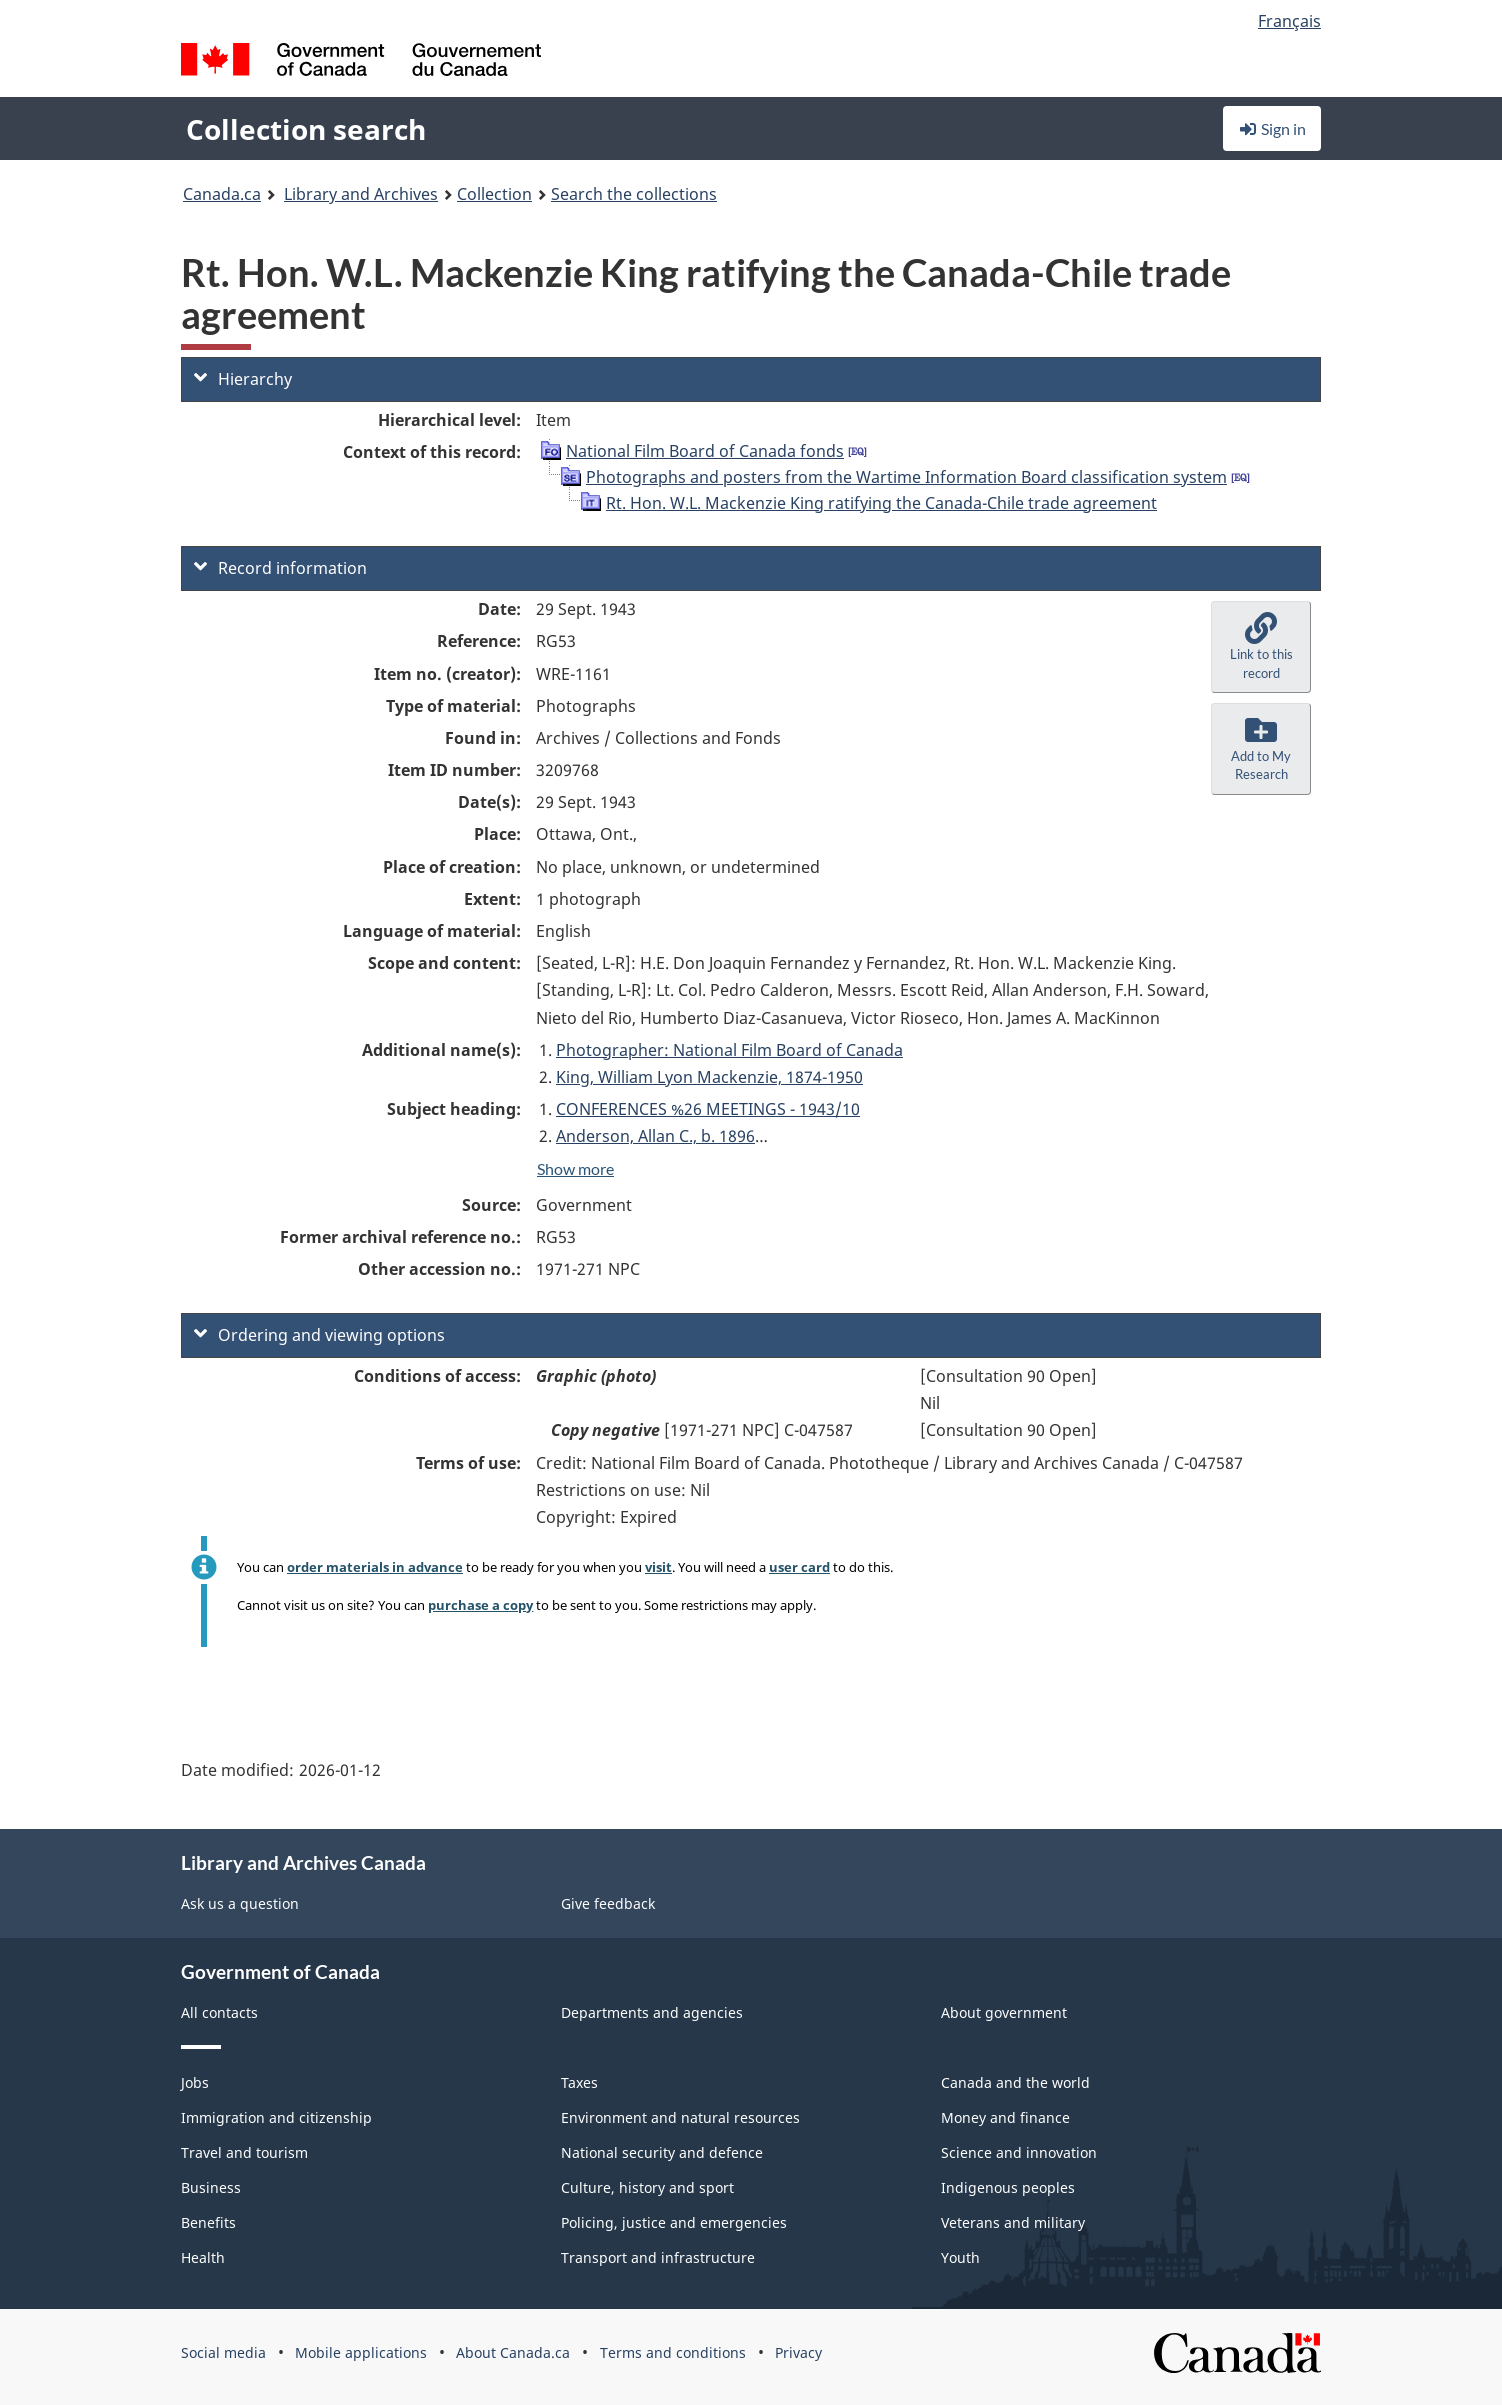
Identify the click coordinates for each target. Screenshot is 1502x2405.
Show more (575, 1168)
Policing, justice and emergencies (674, 2222)
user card (799, 1567)
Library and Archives (361, 194)
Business (211, 2187)
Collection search (306, 129)
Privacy (798, 2352)
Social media (223, 2352)
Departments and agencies (652, 2012)
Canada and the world (1015, 2082)
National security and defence (662, 2152)
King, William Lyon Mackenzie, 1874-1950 (709, 1077)
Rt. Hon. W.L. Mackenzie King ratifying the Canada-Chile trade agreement (881, 503)
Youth (960, 2257)
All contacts (219, 2012)
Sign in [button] (1272, 128)
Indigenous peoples (1008, 2187)
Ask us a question (240, 1903)
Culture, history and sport (647, 2187)
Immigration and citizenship (276, 2117)
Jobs (195, 2082)
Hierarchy (243, 379)
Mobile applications (361, 2352)
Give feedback (608, 1903)
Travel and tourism (244, 2152)
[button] (1261, 647)
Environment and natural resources (680, 2117)
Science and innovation (1019, 2152)
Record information (280, 568)
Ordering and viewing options (319, 1335)
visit (658, 1567)
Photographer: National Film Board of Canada (729, 1050)
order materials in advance (375, 1567)
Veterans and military (1013, 2222)
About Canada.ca (513, 2352)
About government (1004, 2012)
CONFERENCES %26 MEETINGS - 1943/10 (708, 1109)
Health (203, 2257)
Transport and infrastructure (658, 2257)
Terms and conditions (673, 2352)
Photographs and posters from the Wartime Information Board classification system (906, 477)
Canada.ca (222, 194)
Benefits (208, 2222)
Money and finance (1005, 2117)
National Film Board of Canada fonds (705, 451)
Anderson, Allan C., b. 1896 (655, 1136)
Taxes (579, 2082)
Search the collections (634, 194)
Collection (494, 194)
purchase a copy (480, 1605)
